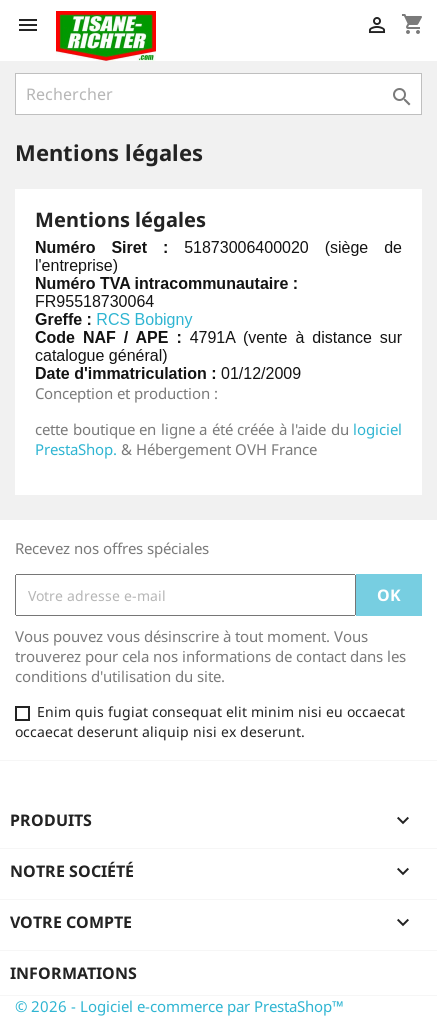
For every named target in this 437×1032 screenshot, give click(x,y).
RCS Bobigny (144, 319)
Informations (73, 973)
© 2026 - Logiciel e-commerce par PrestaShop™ (179, 1006)
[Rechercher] (218, 94)
